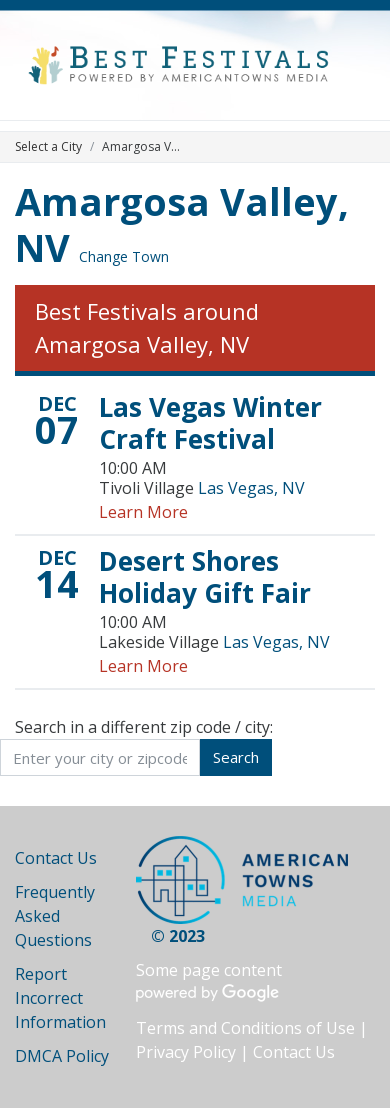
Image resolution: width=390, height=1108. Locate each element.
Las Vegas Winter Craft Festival (210, 423)
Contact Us (56, 858)
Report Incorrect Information (60, 998)
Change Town (124, 256)
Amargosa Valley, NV (182, 224)
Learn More (143, 512)
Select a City (48, 146)
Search (236, 757)
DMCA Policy (62, 1056)
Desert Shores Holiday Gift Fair (205, 577)
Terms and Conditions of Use (245, 1028)
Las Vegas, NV (251, 488)
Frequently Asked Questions (55, 916)
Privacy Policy (186, 1052)
